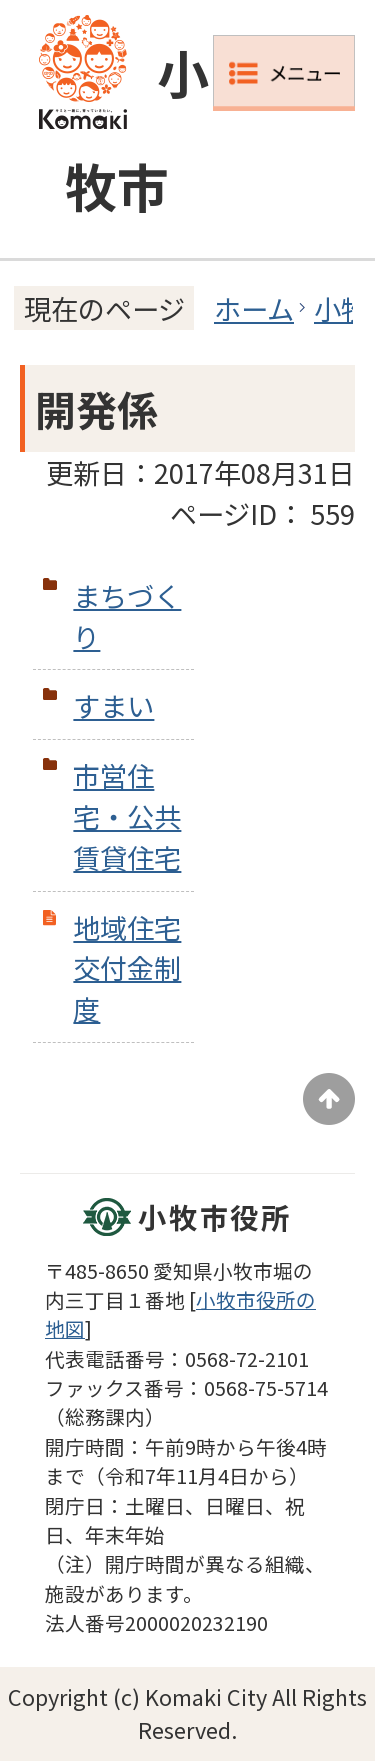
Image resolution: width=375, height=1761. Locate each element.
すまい (113, 705)
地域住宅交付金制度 (127, 968)
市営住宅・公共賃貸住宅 (127, 816)
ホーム (254, 308)
